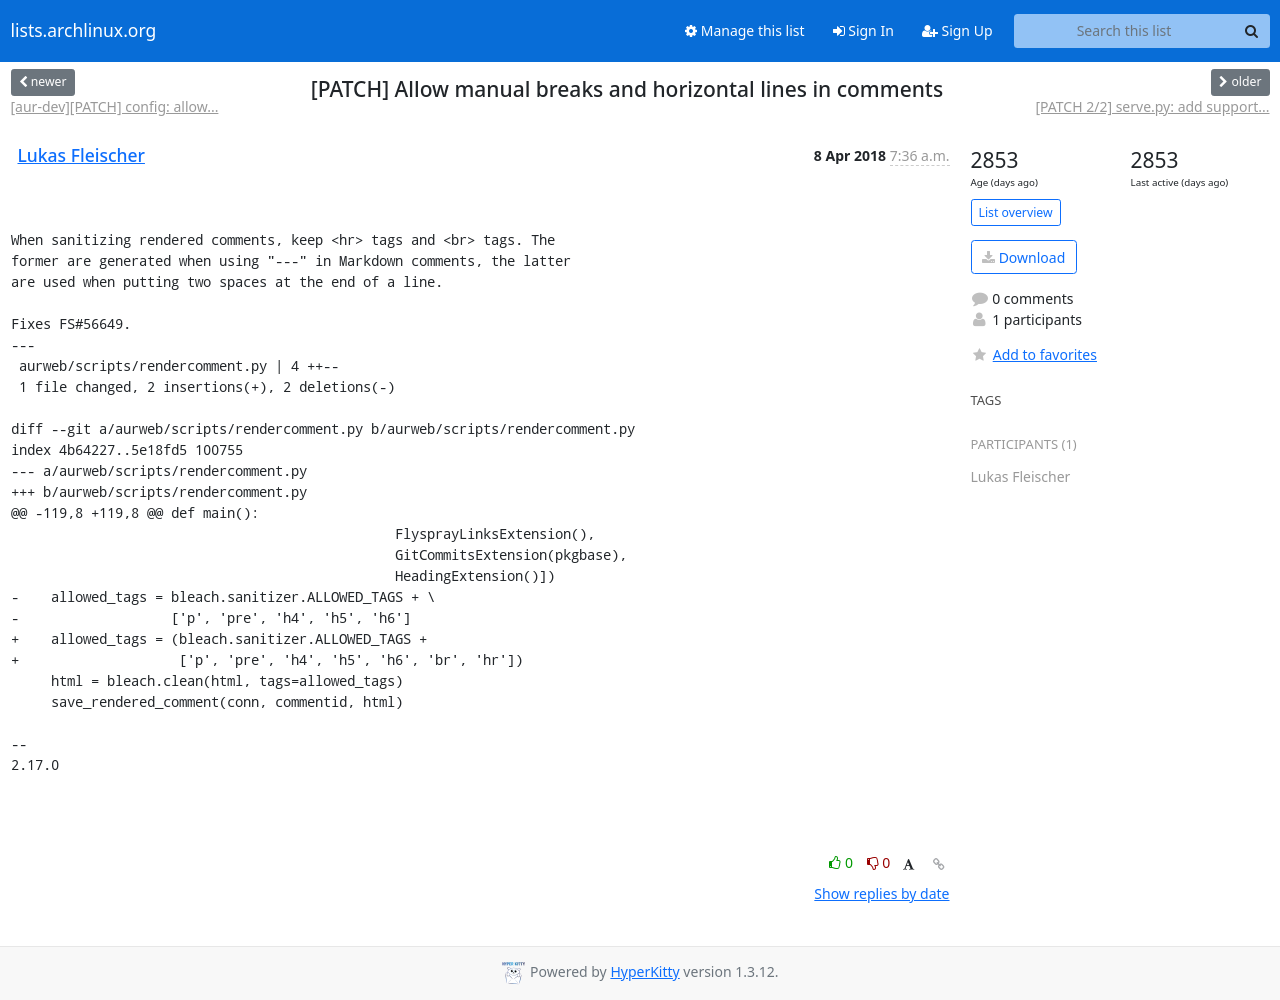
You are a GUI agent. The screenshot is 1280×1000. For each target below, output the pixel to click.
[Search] (1252, 31)
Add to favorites (1034, 354)
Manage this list (745, 30)
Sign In (863, 30)
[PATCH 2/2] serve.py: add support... (1152, 106)
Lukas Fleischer (81, 155)
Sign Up (957, 30)
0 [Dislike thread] (879, 862)
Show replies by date (881, 893)
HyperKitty (644, 971)
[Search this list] (1124, 31)
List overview (1016, 212)
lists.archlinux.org (84, 31)
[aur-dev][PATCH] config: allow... (115, 106)
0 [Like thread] (842, 862)
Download (1023, 257)
